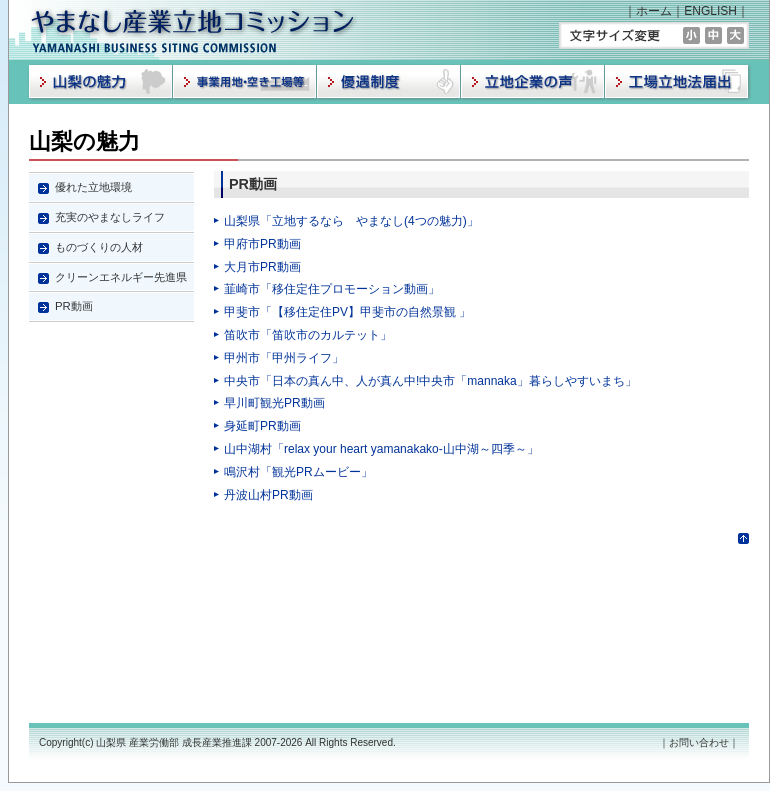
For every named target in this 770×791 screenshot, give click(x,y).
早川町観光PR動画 (274, 403)
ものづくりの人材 (99, 247)
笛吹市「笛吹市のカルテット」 (308, 335)
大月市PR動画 (262, 267)
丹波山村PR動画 (268, 495)
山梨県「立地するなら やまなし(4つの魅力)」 (351, 221)
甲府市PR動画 (262, 244)
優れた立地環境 (93, 187)
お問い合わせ (699, 742)
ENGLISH (710, 11)
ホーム (654, 11)
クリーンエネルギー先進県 (121, 277)
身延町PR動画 (262, 426)
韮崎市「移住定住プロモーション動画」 (332, 289)
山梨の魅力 (84, 141)
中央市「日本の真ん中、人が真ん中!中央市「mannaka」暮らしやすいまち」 (430, 381)
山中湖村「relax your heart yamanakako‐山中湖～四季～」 (381, 449)
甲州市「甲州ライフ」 (284, 358)
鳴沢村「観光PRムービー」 (298, 472)
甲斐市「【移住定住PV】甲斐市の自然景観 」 (347, 312)
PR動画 (74, 306)
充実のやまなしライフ (110, 217)
